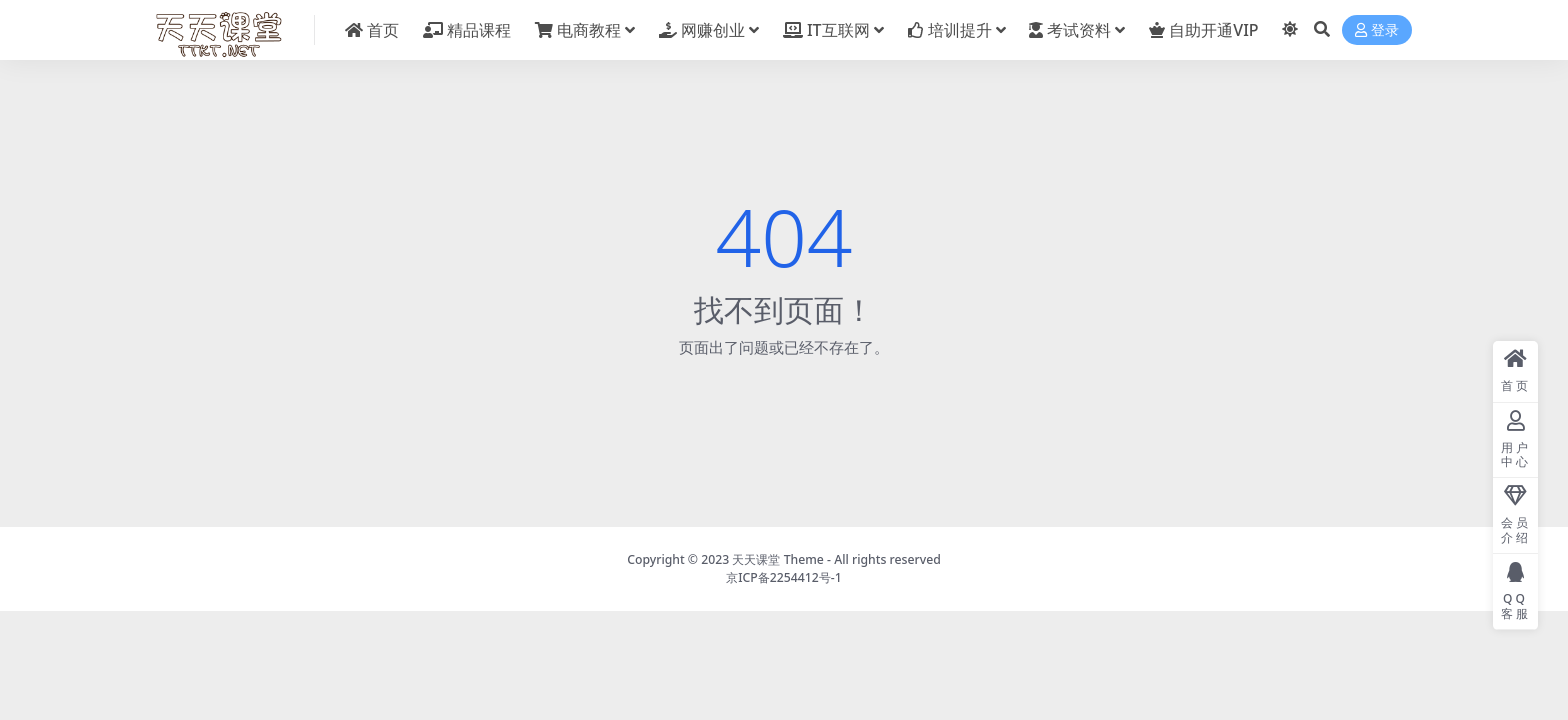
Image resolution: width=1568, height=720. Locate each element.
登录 (1377, 30)
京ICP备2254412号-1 (784, 577)
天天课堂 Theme (777, 559)
